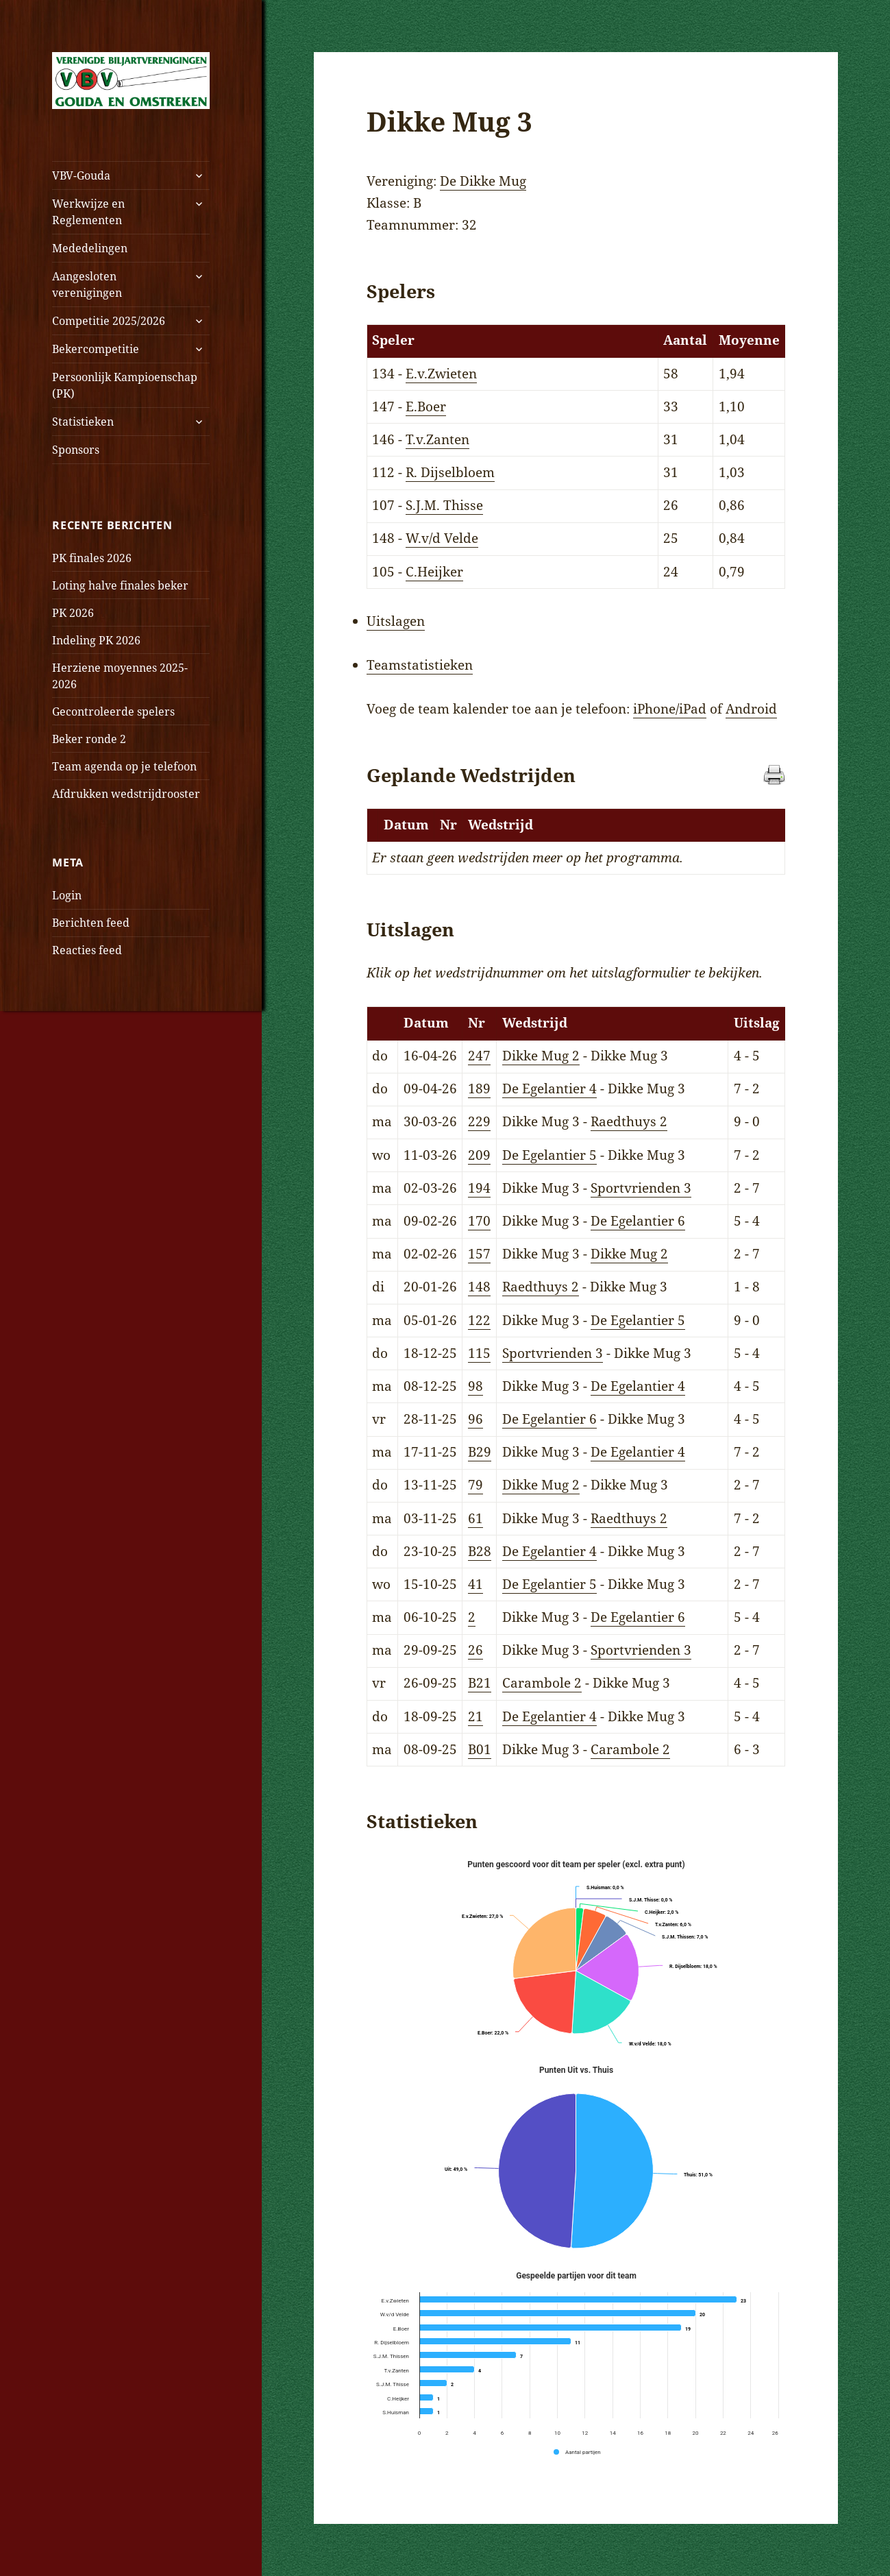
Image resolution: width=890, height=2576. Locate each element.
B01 (479, 1749)
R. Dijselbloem (450, 472)
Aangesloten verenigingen (87, 284)
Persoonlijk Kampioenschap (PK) (124, 385)
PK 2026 (73, 612)
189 (479, 1088)
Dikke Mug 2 (541, 1056)
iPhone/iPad (669, 709)
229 (479, 1121)
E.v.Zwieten (441, 373)
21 (475, 1716)
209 (479, 1155)
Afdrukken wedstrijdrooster (126, 793)
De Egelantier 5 (549, 1155)
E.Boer (426, 406)
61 (475, 1518)
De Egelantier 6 (638, 1221)
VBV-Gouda (81, 175)
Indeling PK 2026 (96, 640)
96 (475, 1419)
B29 (479, 1452)
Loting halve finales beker (120, 585)
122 (479, 1320)
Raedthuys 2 (629, 1121)
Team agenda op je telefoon (124, 766)
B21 (479, 1683)
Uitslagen (396, 621)
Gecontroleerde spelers (113, 711)
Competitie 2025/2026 (108, 320)
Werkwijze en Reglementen (88, 212)
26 (475, 1650)
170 (479, 1221)
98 (475, 1386)
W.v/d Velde (442, 538)
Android (751, 709)
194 (479, 1188)
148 (479, 1287)
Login (67, 895)
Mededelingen (89, 248)
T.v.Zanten (437, 439)
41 (475, 1584)
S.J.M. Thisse (444, 505)
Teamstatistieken (420, 665)
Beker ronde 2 (89, 738)
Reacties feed (87, 950)
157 (479, 1254)
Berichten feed (90, 922)
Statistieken (83, 421)
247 (479, 1056)
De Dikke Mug (483, 181)
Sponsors (75, 449)
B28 (479, 1551)
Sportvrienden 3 (641, 1188)
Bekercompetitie (95, 348)
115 (479, 1353)
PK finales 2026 (92, 558)
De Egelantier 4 (549, 1088)
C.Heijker (434, 572)
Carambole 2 (542, 1683)
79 (475, 1485)
